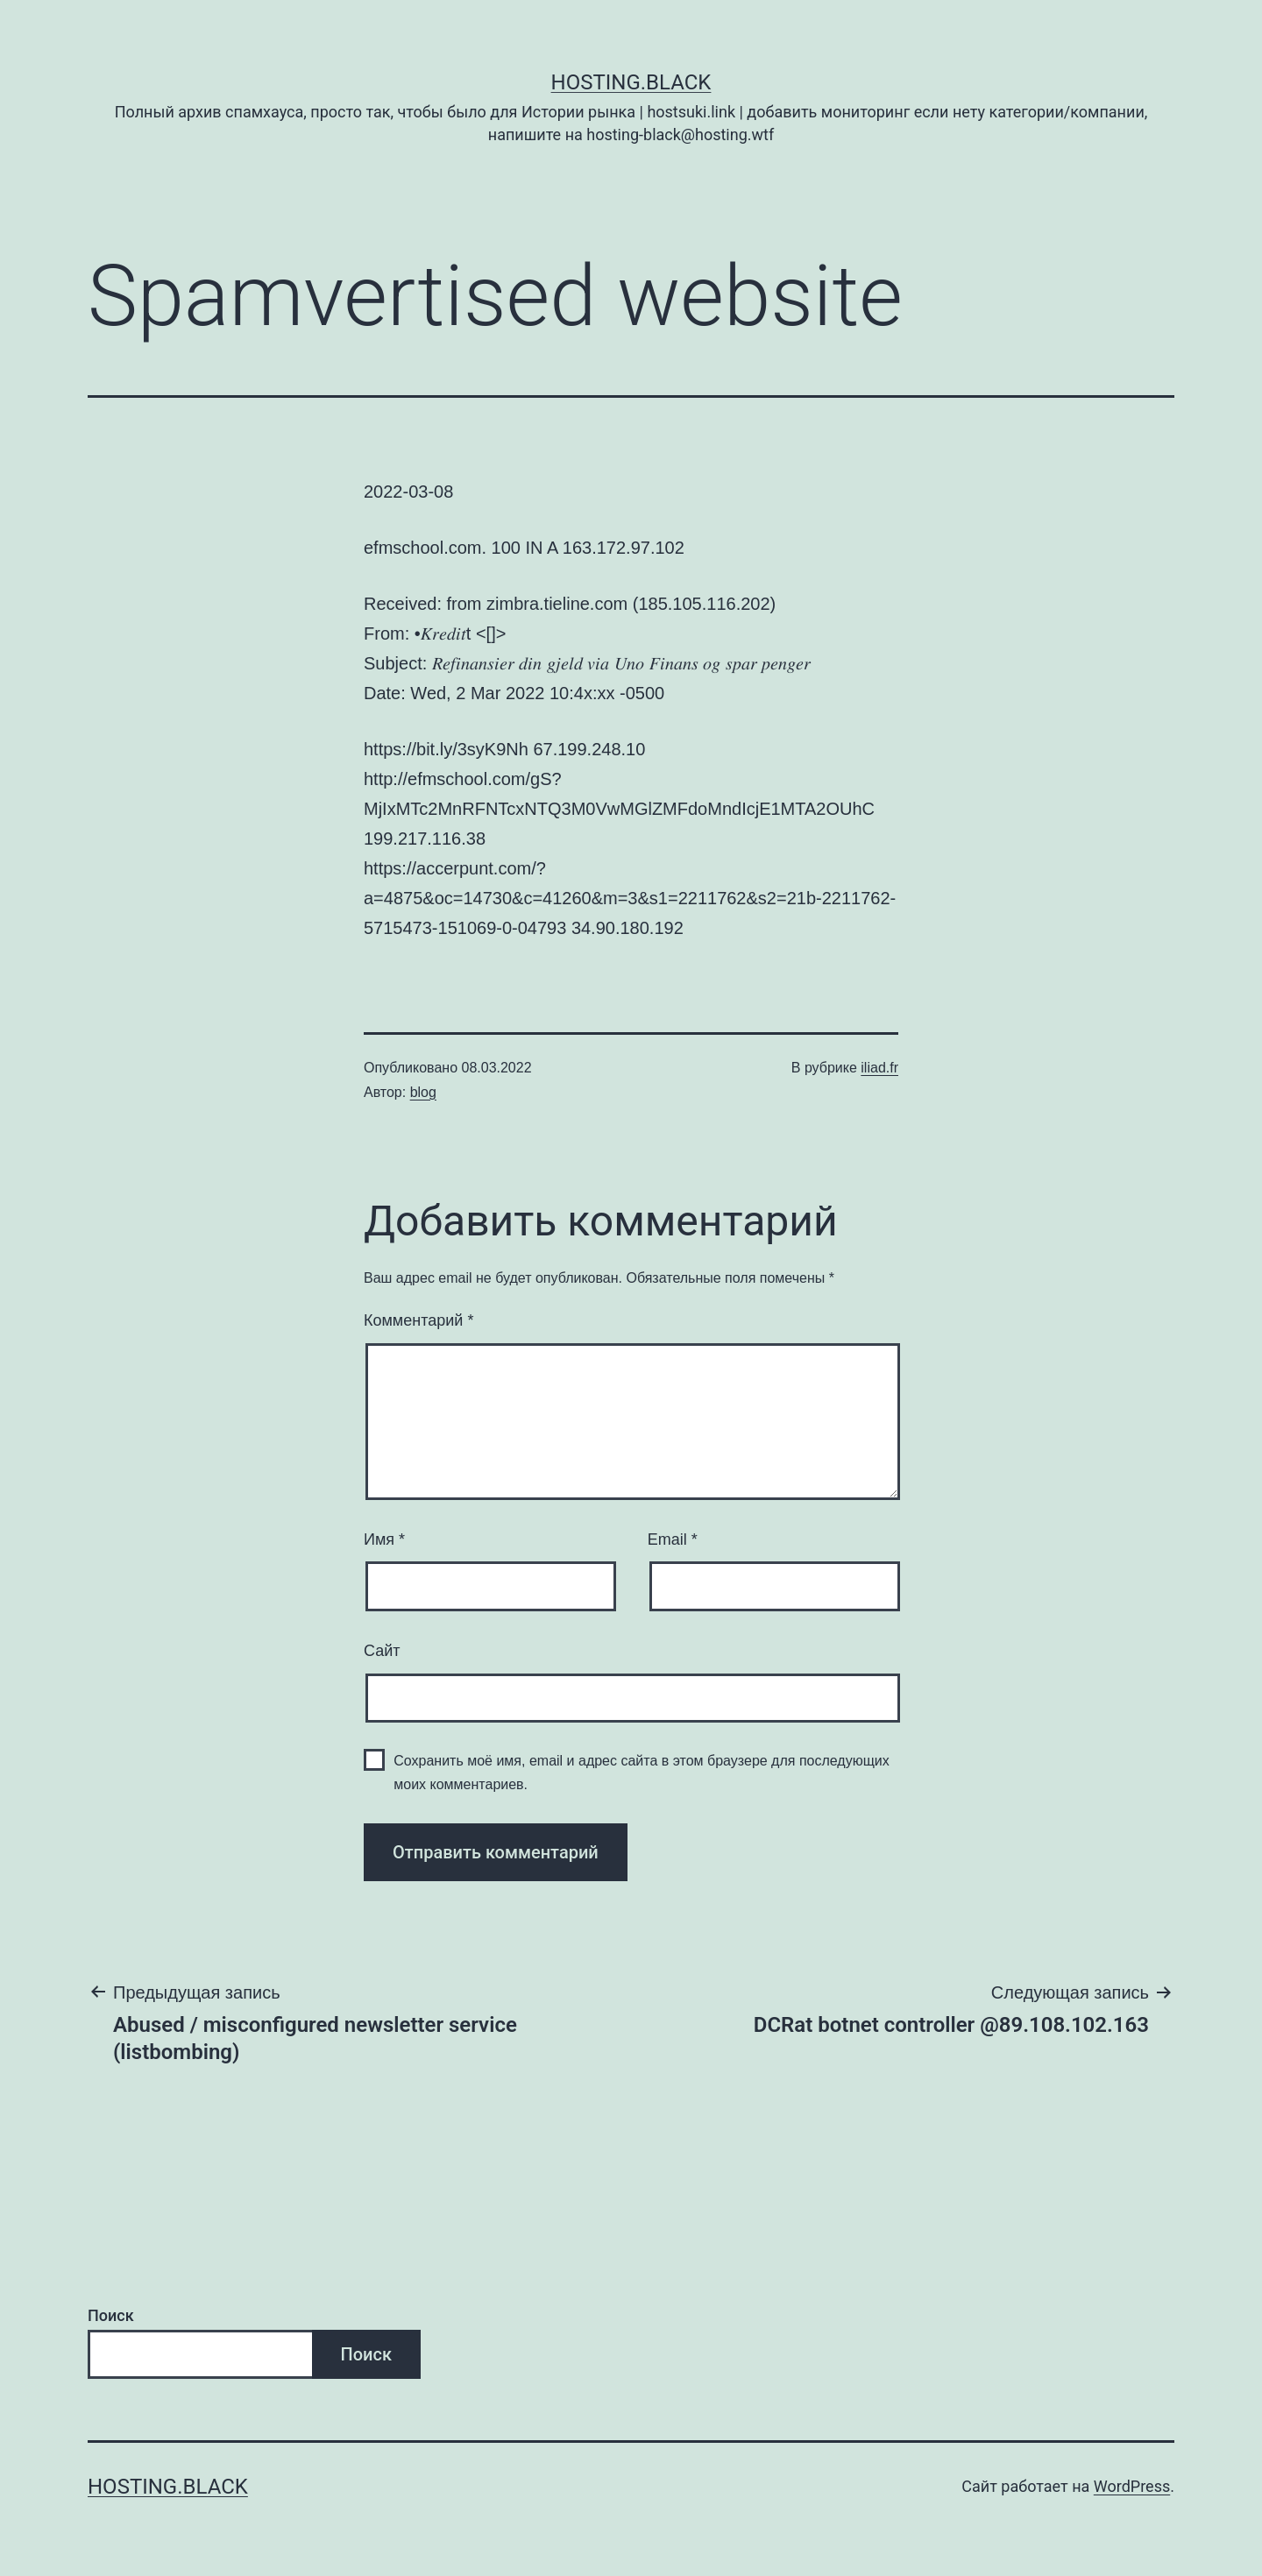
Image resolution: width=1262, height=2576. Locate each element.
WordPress (1132, 2486)
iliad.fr (879, 1067)
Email (673, 1539)
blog (423, 1092)
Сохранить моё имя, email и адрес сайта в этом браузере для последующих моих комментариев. (641, 1772)
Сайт (382, 1651)
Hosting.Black (631, 82)
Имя (384, 1539)
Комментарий (418, 1320)
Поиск (111, 2315)
